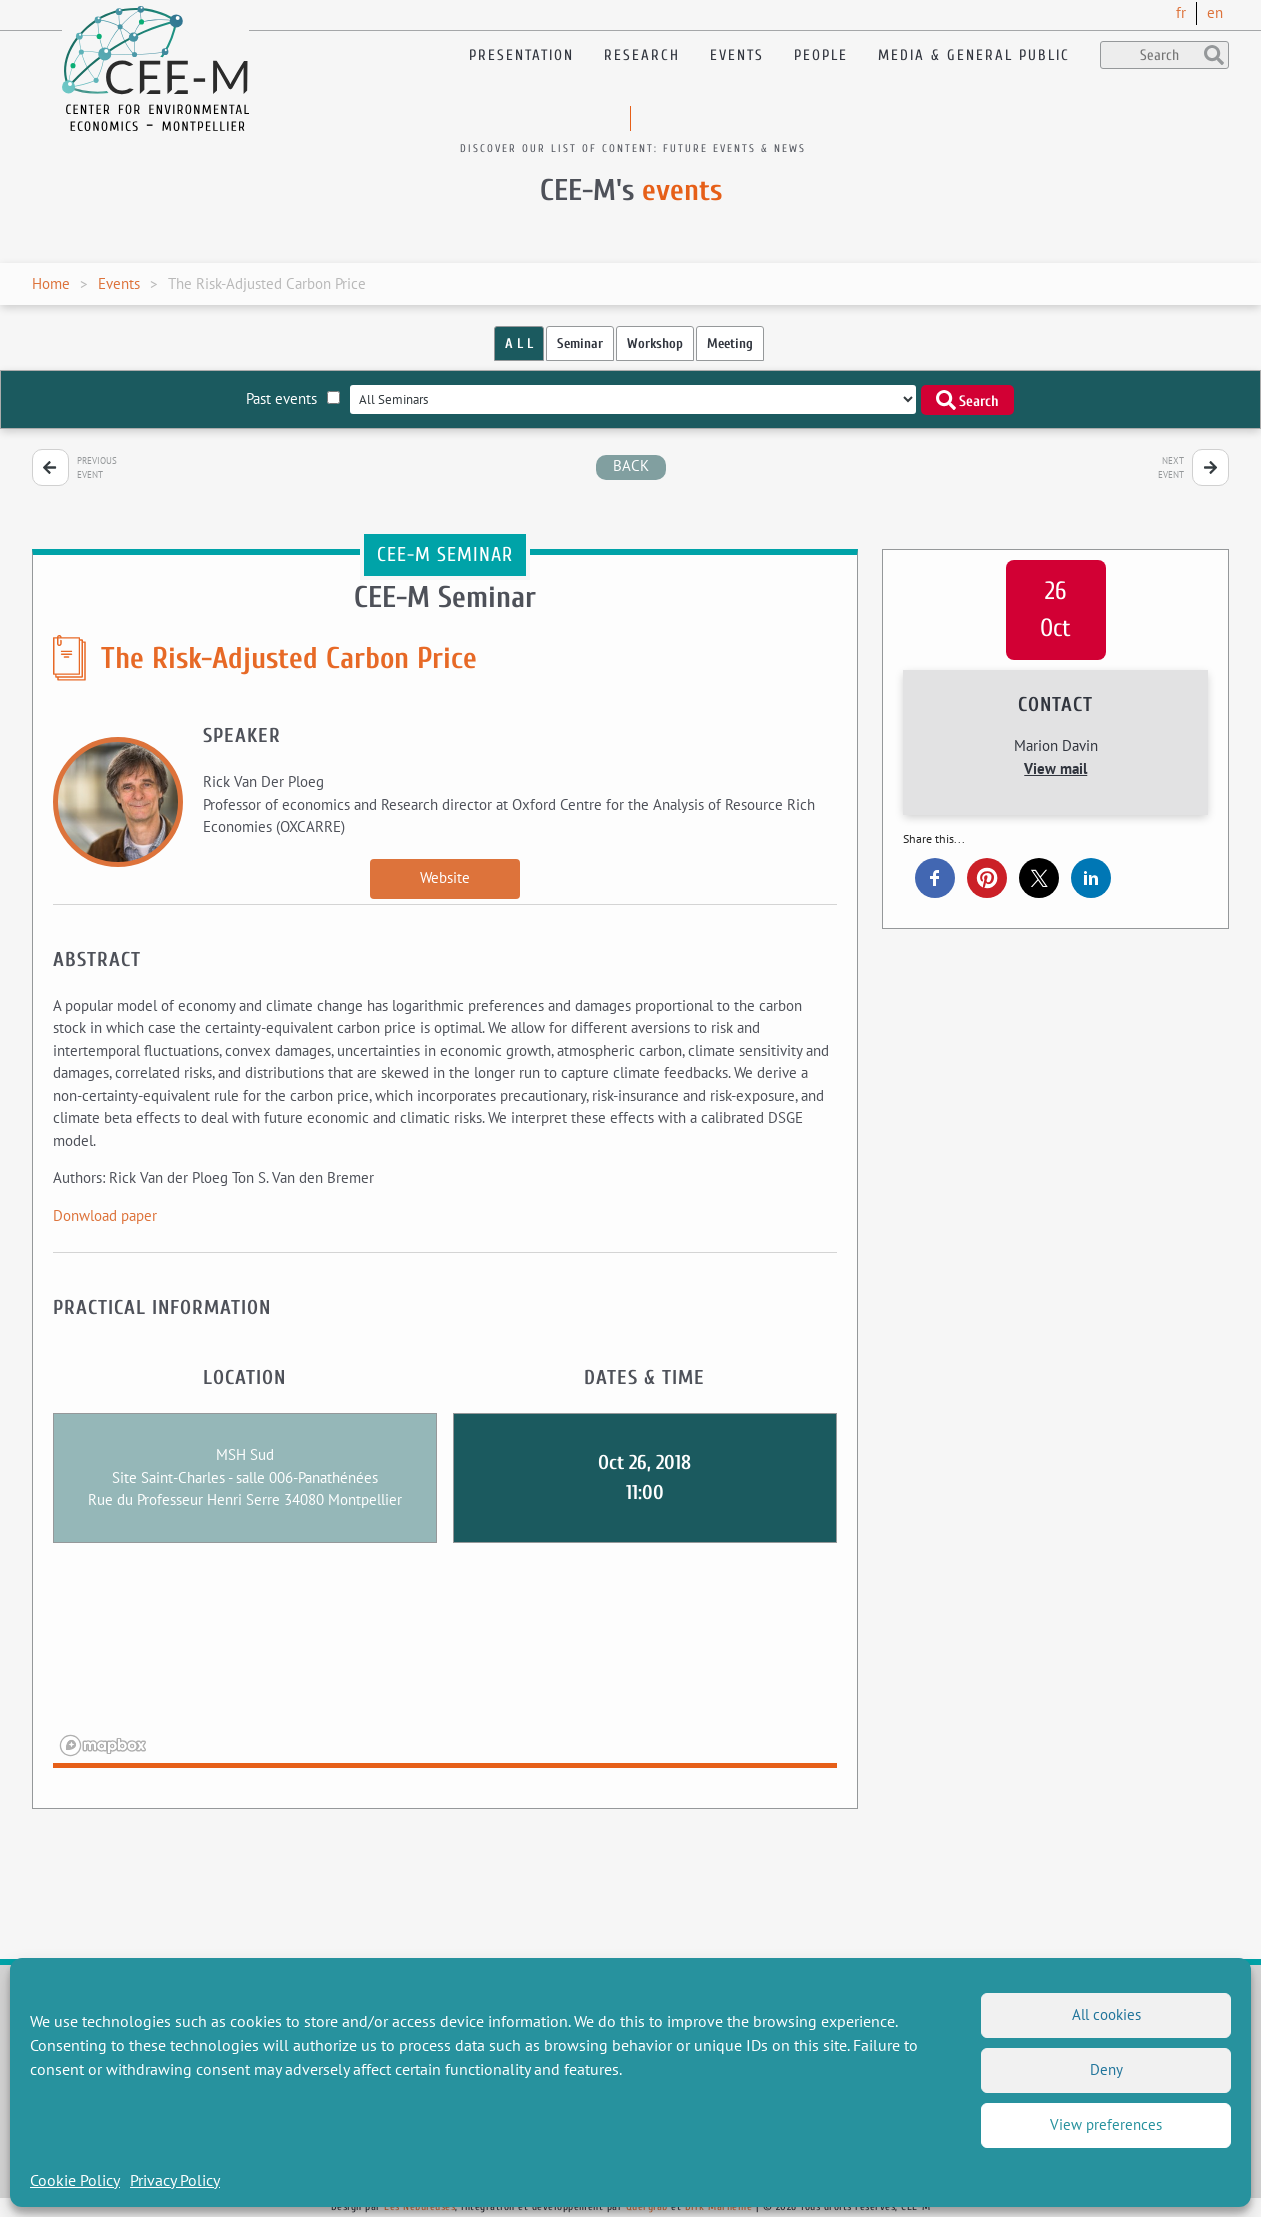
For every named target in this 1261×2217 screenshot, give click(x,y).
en (1215, 12)
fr (1181, 12)
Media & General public (974, 55)
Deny (1106, 2069)
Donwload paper (105, 1215)
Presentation (521, 55)
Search (968, 400)
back (631, 465)
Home (51, 283)
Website (445, 877)
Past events (293, 398)
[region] (445, 1668)
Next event (1171, 467)
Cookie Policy (75, 2180)
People (821, 55)
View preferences (1106, 2124)
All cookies (1106, 2014)
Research (642, 55)
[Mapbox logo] (103, 1745)
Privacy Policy (175, 2180)
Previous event (97, 467)
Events (737, 55)
